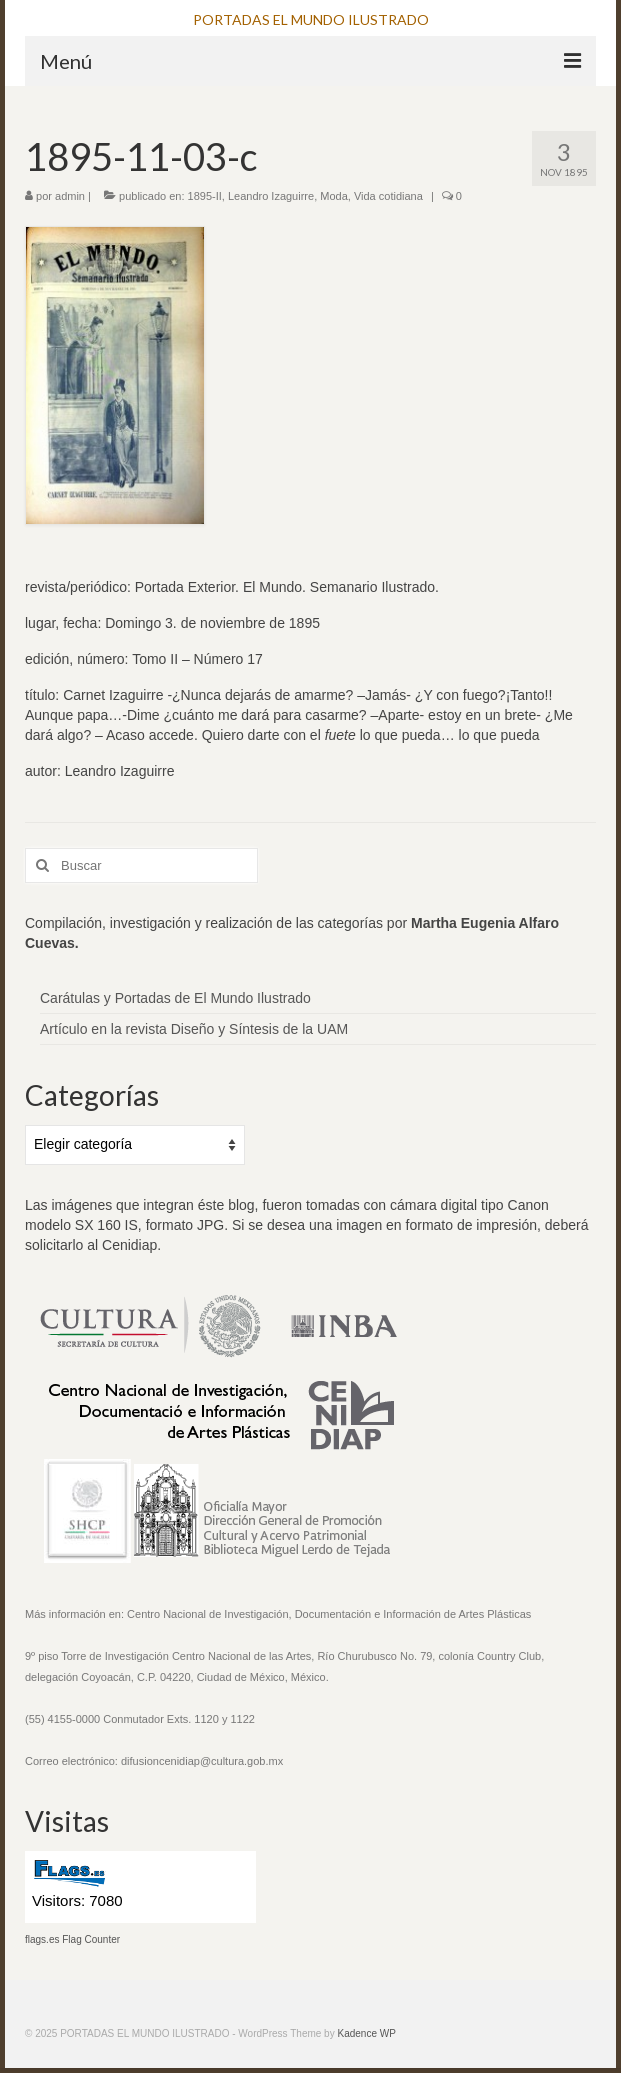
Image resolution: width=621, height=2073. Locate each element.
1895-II (205, 196)
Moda (334, 196)
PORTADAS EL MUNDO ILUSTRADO (311, 19)
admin (70, 196)
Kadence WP (366, 2033)
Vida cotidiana (388, 196)
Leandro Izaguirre (271, 196)
